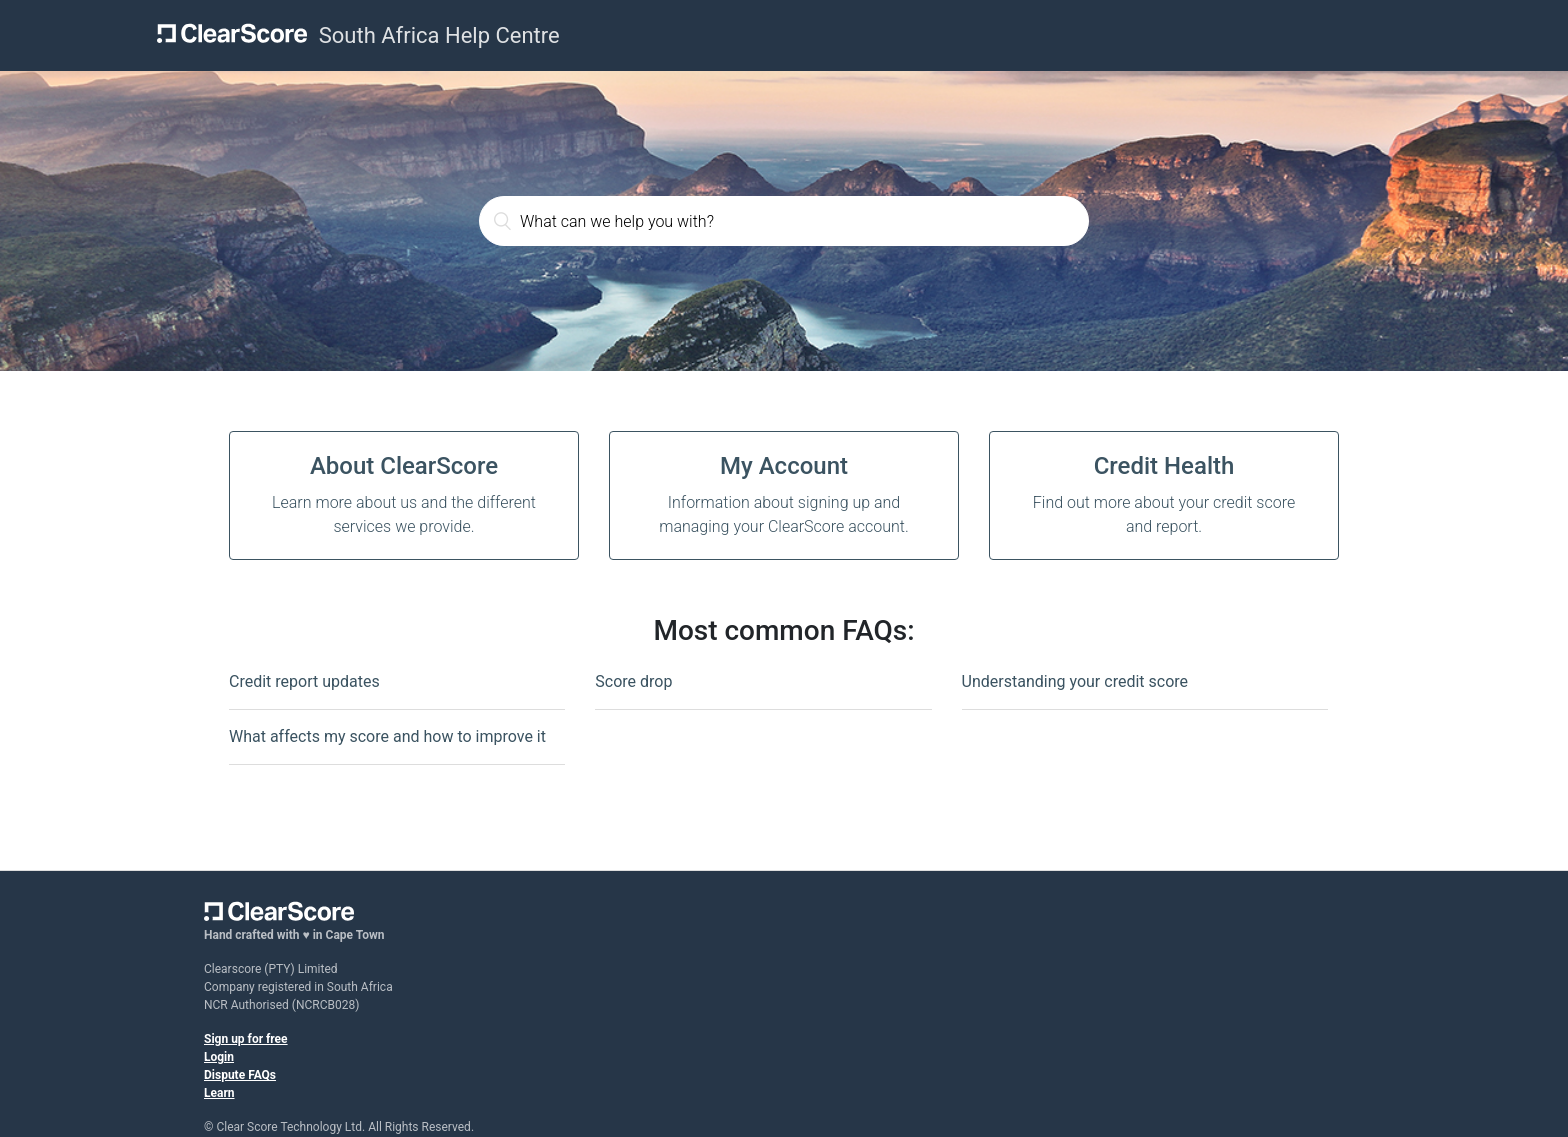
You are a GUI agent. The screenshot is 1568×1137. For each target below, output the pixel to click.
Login (219, 1057)
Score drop (633, 681)
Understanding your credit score (1075, 681)
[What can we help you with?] (784, 221)
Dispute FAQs (240, 1075)
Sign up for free (246, 1039)
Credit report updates (304, 681)
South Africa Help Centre (439, 35)
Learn (219, 1093)
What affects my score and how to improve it (387, 736)
